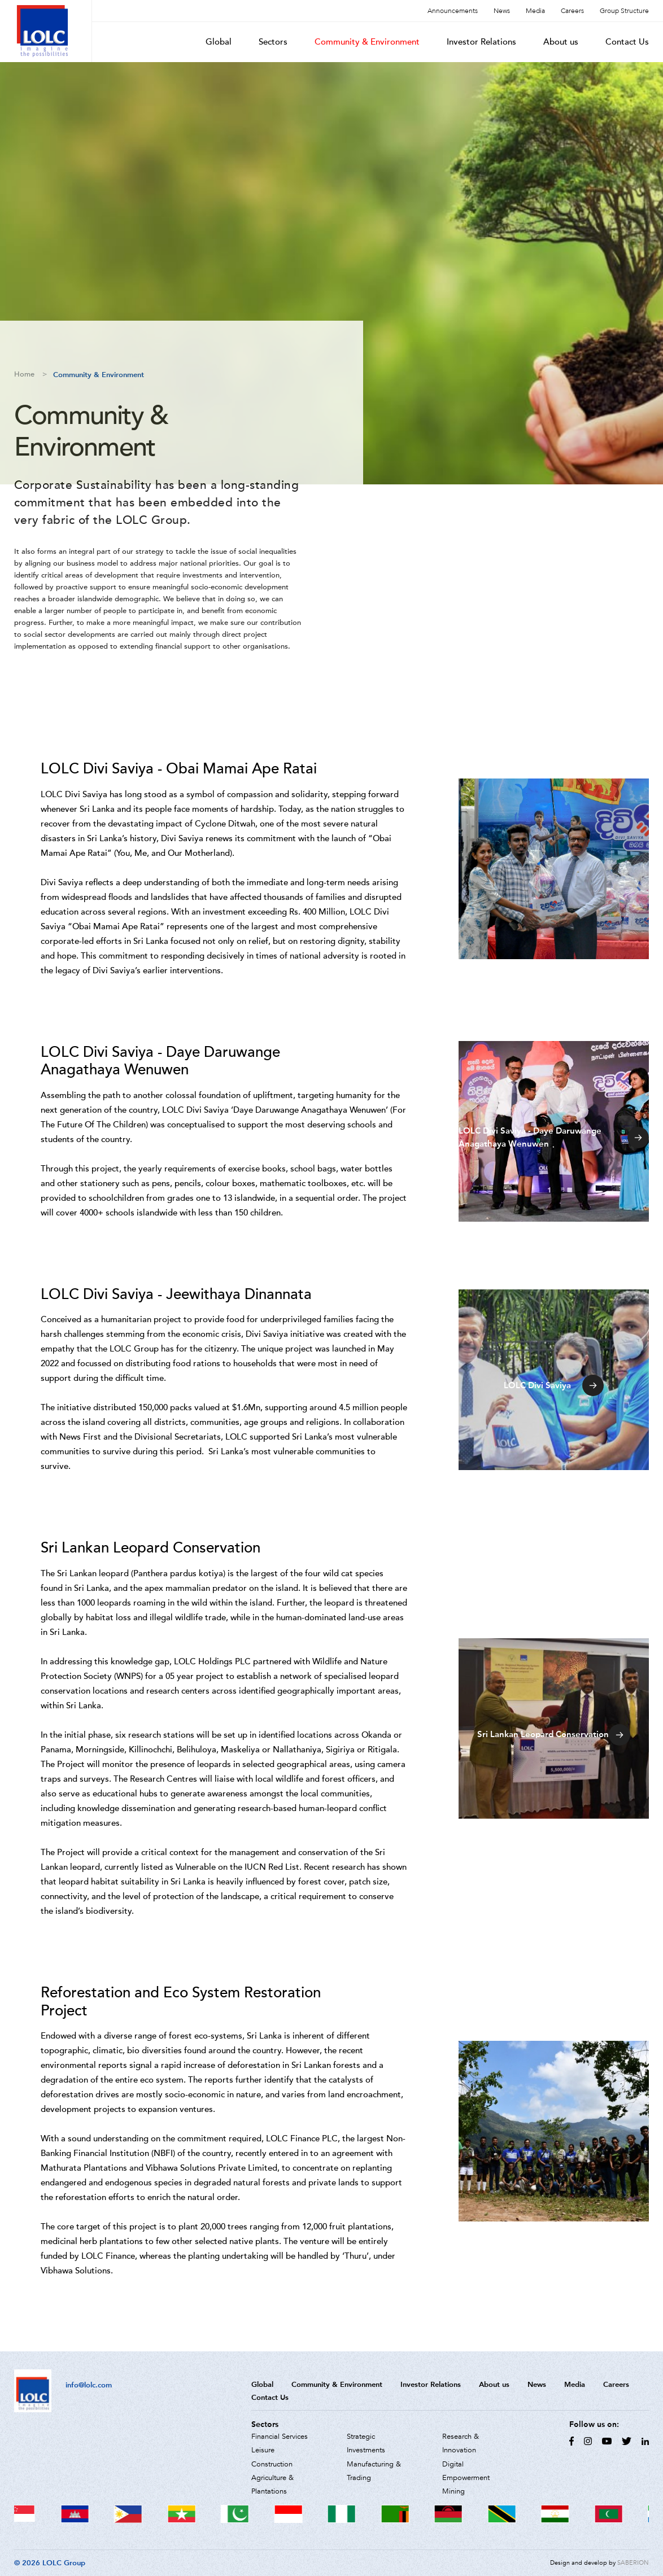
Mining (453, 2491)
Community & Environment (367, 42)
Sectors (273, 42)
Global (219, 42)
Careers (572, 11)
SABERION (633, 2562)
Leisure (262, 2450)
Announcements (453, 11)
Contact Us (627, 42)
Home (24, 374)
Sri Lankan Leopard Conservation (553, 1735)
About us (560, 42)
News (502, 11)
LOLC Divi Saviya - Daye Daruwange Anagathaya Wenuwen (554, 1137)
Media (535, 11)
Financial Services (279, 2436)
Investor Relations (481, 42)
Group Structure (624, 11)
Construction (272, 2464)
